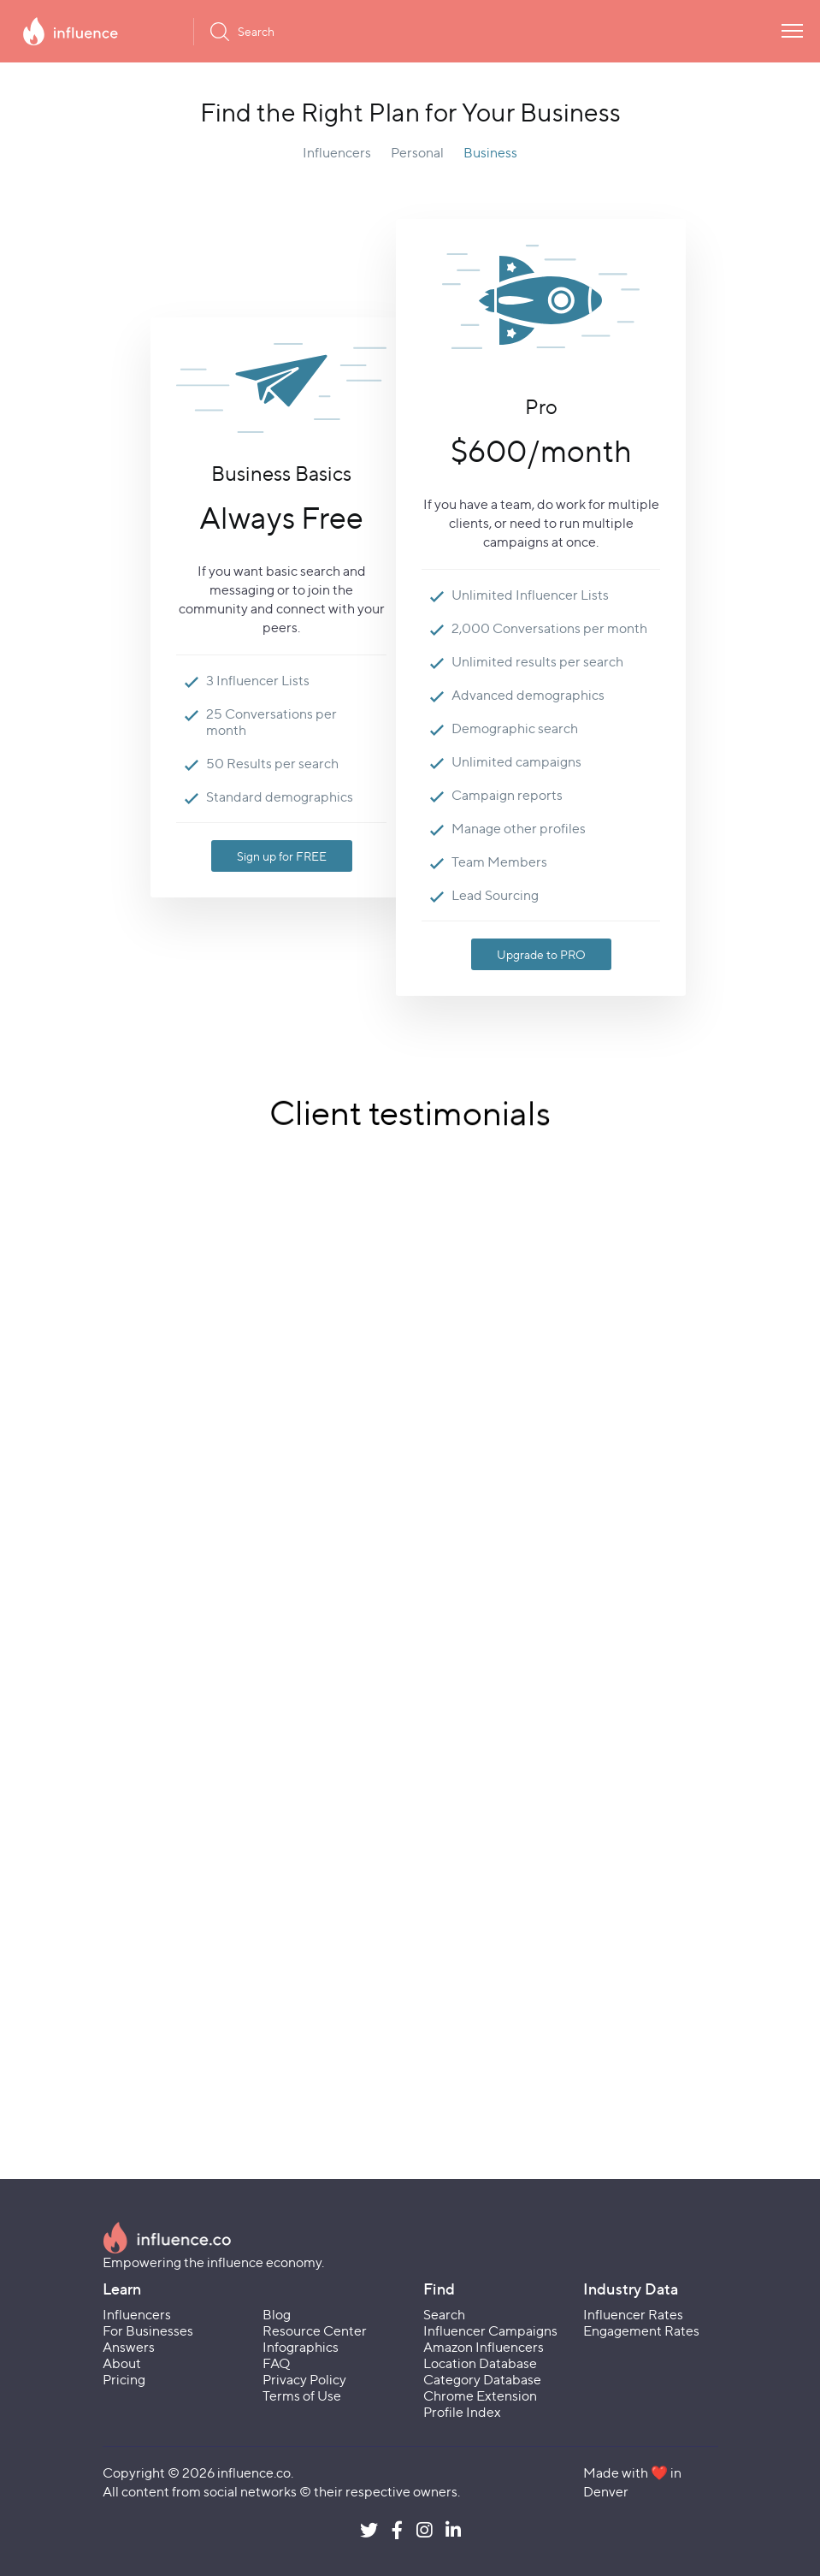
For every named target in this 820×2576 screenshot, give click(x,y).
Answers (129, 2347)
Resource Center (315, 2331)
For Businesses (148, 2331)
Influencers (337, 153)
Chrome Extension (480, 2396)
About (122, 2363)
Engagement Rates (641, 2331)
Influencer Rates (633, 2315)
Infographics (301, 2347)
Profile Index (462, 2412)
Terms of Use (302, 2396)
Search (444, 2315)
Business (490, 153)
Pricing (124, 2380)
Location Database (480, 2363)
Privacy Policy (304, 2380)
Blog (277, 2315)
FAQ (276, 2363)
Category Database (482, 2380)
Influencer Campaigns (490, 2331)
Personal (417, 153)
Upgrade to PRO (541, 954)
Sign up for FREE (282, 856)
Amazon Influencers (483, 2347)
